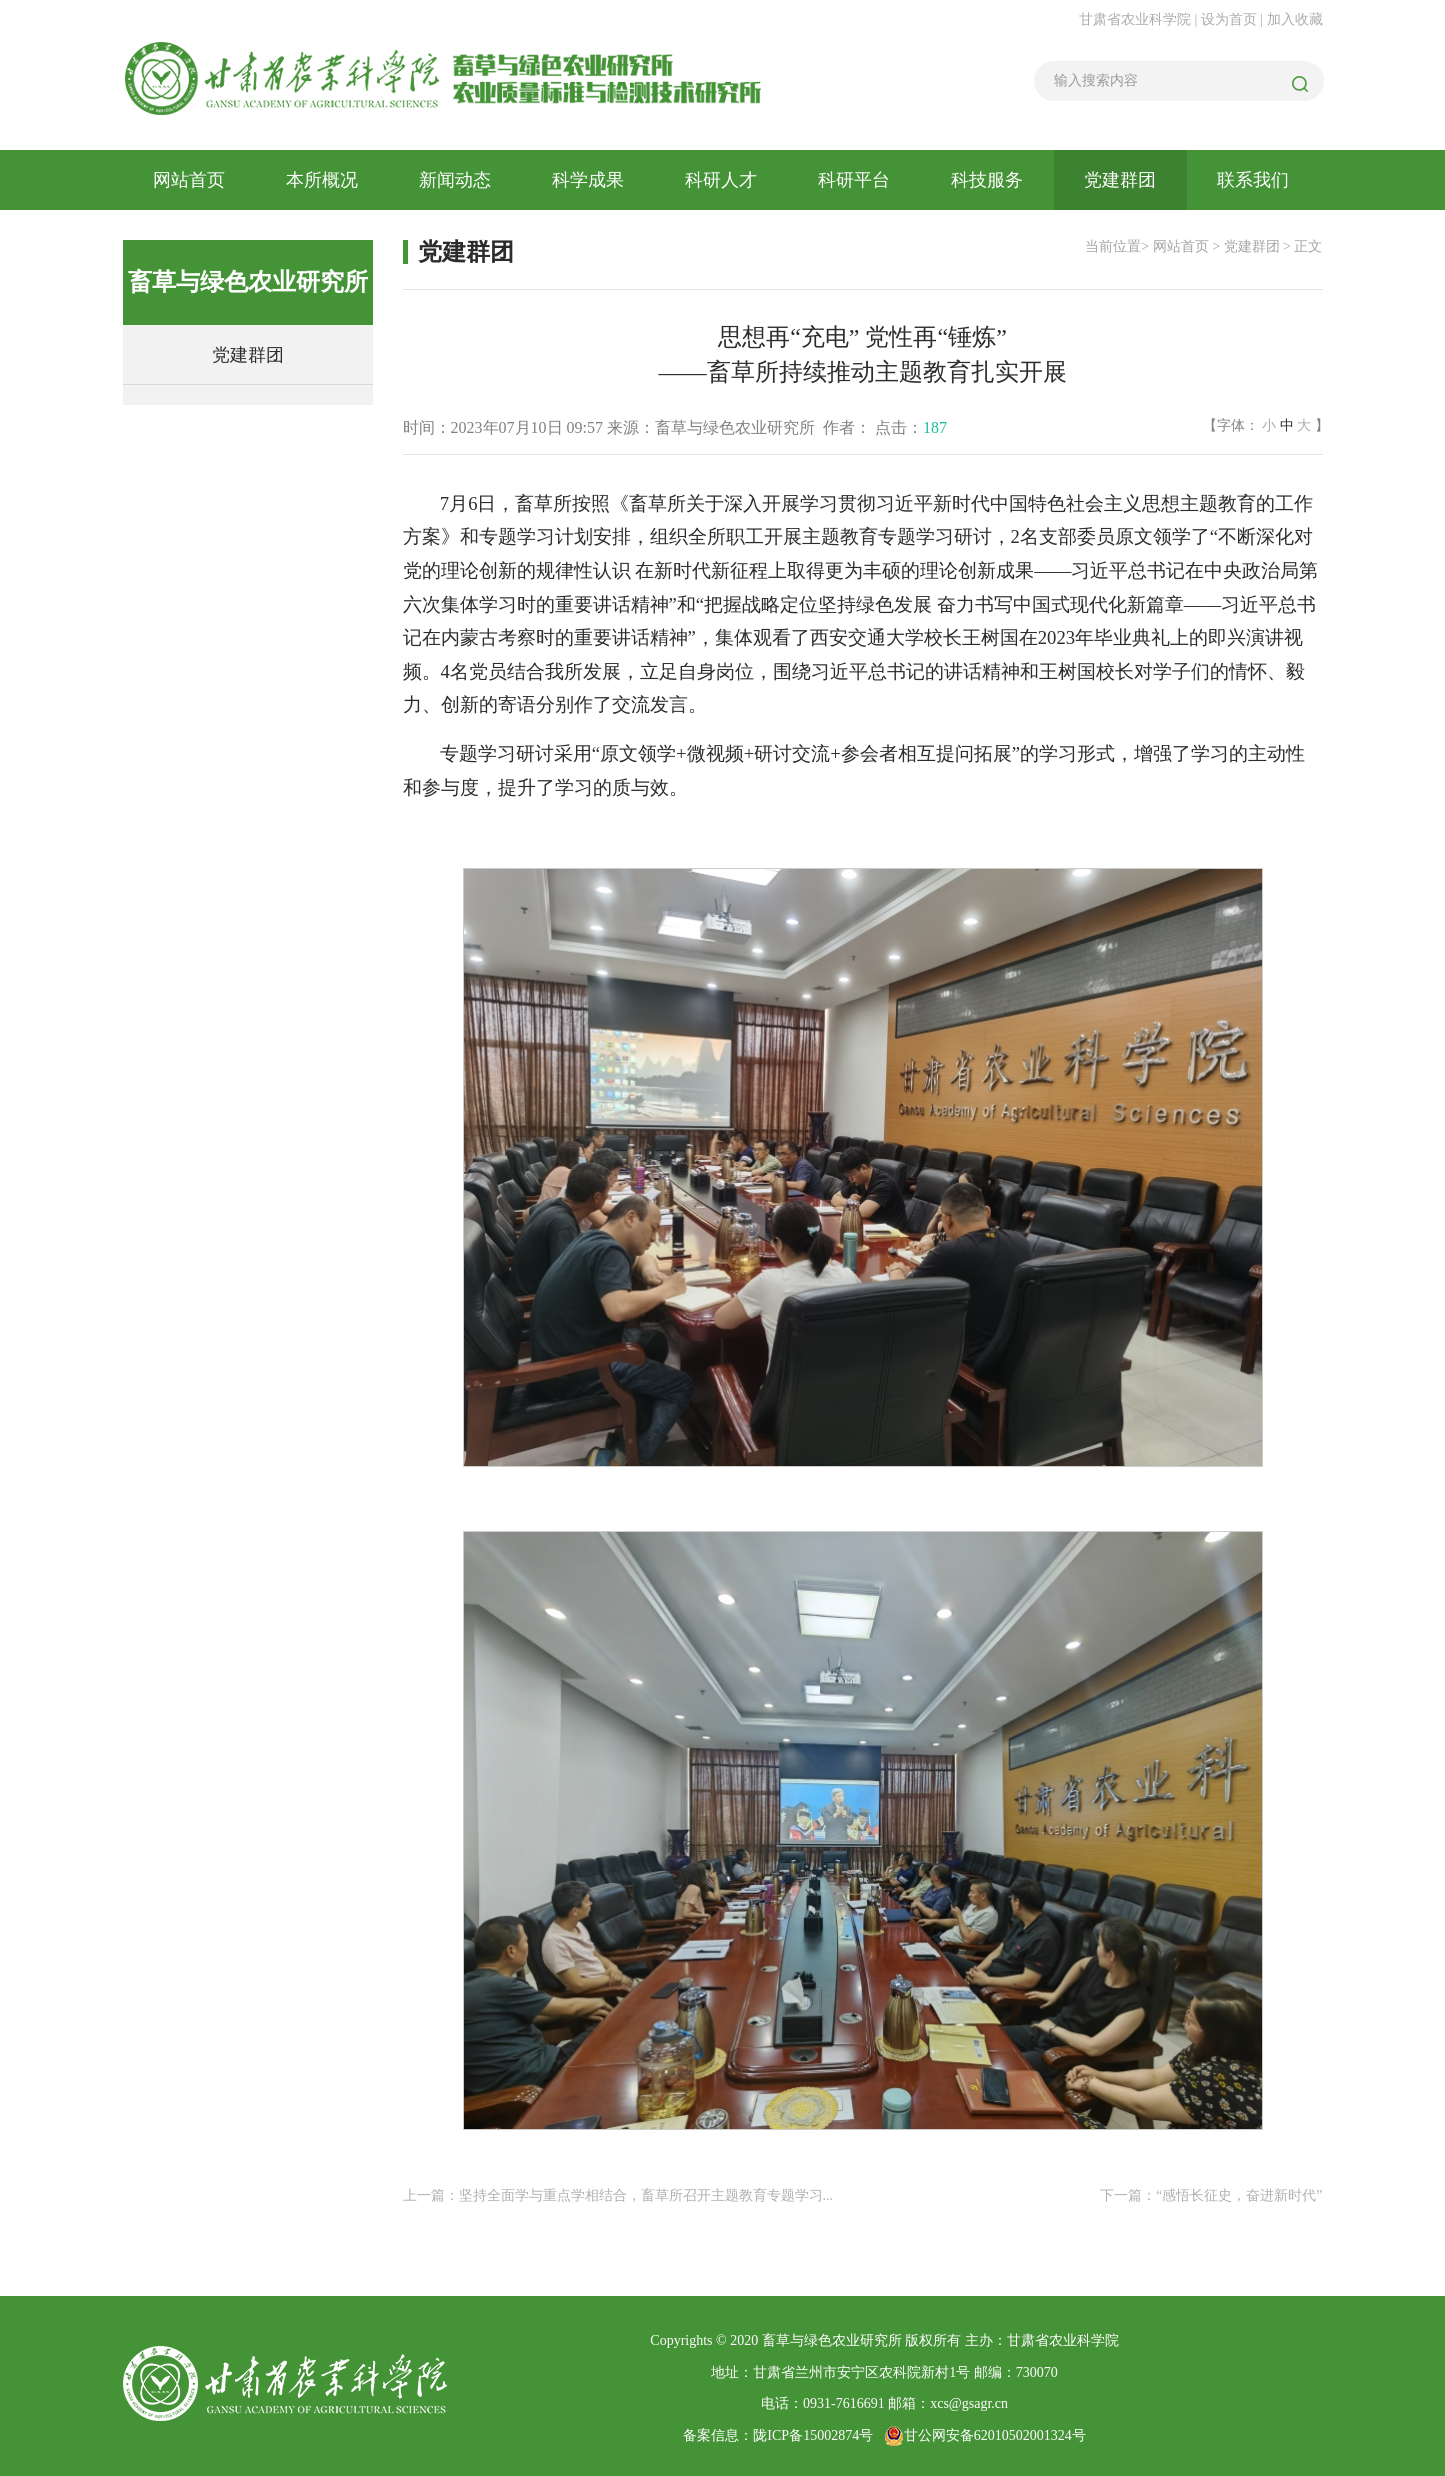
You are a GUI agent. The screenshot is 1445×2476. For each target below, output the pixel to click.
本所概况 (322, 180)
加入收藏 (1295, 19)
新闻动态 (455, 180)
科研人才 (721, 180)
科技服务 (987, 180)
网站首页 (189, 180)
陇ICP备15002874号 (813, 2435)
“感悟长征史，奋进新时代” (1239, 2195)
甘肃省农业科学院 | (1138, 19)
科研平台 (854, 180)
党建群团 (1120, 180)
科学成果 (588, 180)
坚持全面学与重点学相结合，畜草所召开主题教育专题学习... (646, 2195)
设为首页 (1231, 19)
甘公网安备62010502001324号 (985, 2435)
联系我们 (1253, 180)
